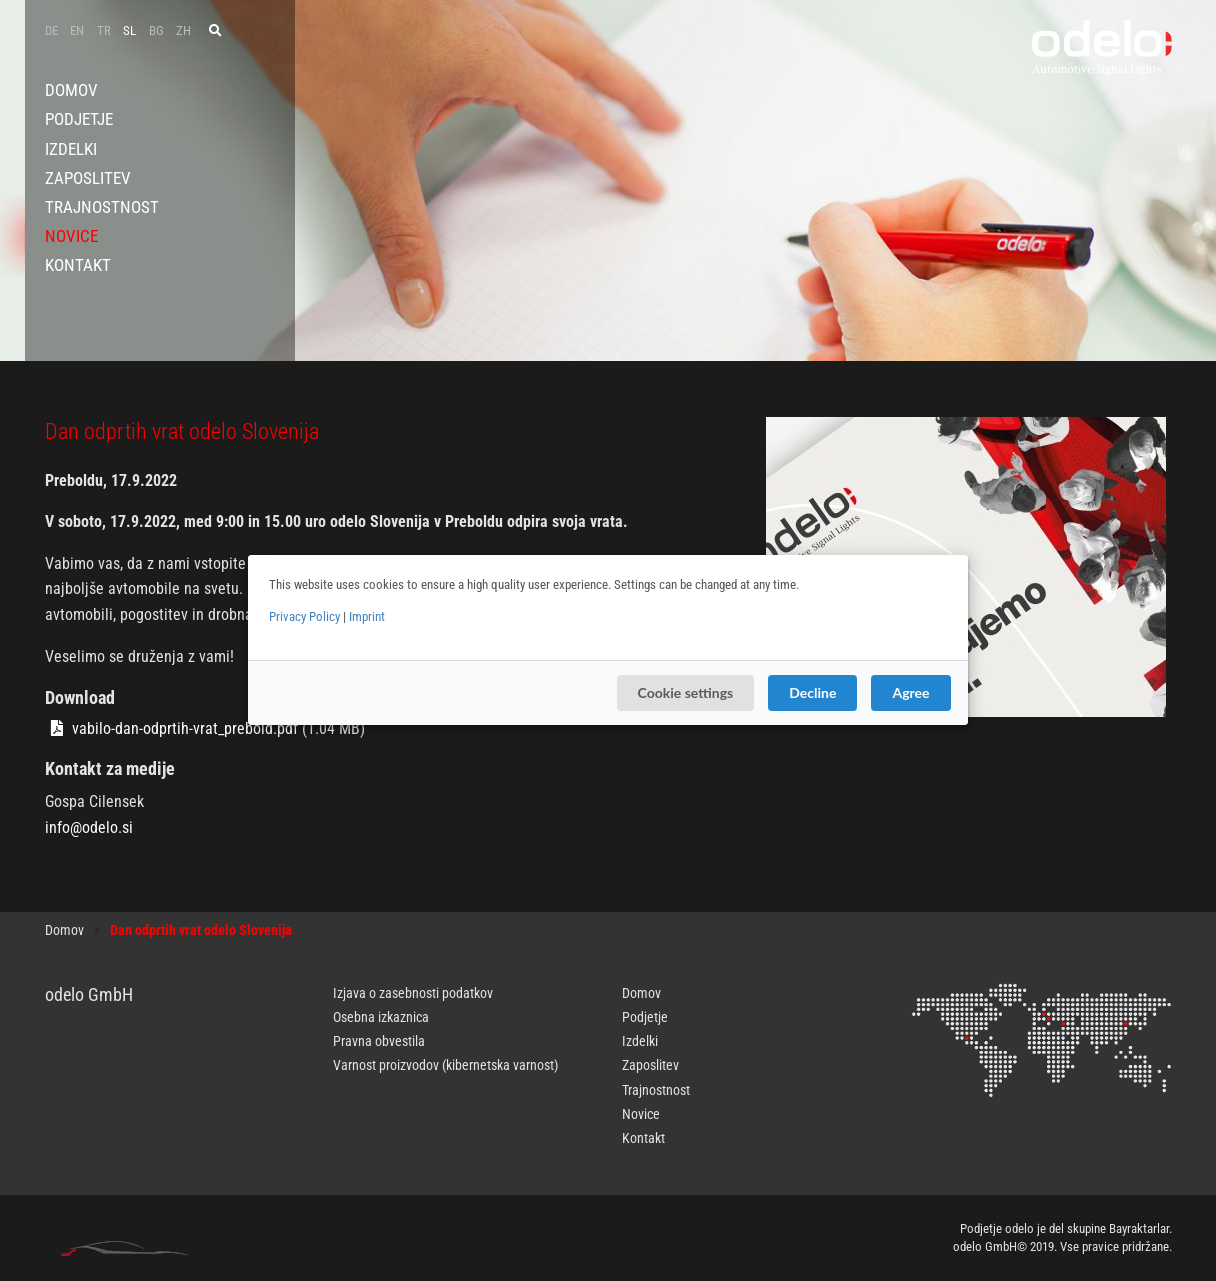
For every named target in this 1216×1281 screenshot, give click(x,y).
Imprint (367, 616)
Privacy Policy (304, 616)
